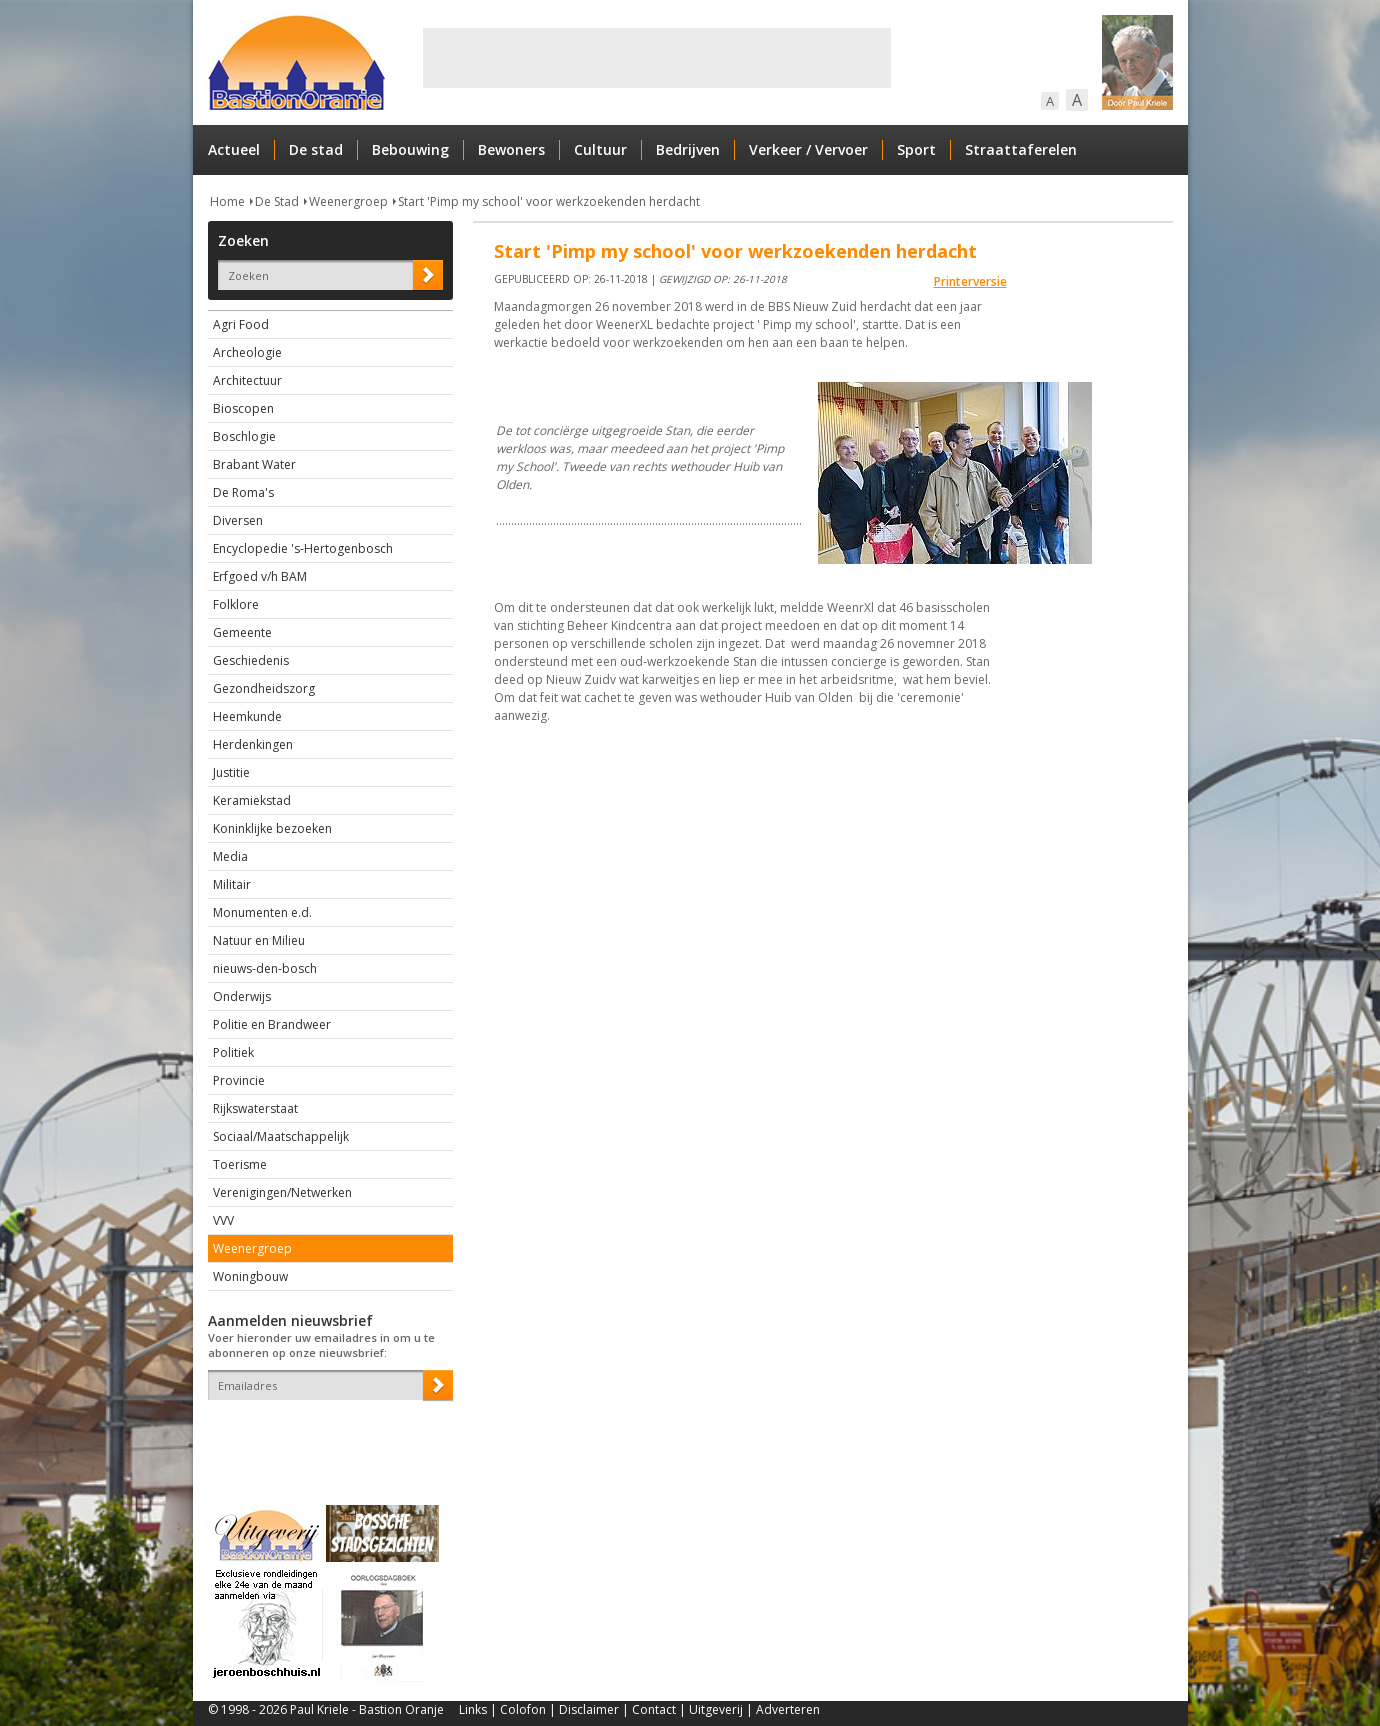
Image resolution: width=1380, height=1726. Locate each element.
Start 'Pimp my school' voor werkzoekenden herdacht (549, 201)
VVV (223, 1220)
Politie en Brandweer (272, 1024)
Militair (232, 884)
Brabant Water (254, 464)
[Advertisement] (657, 58)
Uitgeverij (716, 1709)
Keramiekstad (252, 800)
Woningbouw (250, 1276)
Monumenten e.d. (262, 912)
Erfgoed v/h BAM (260, 576)
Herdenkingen (253, 744)
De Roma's (243, 492)
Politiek (233, 1052)
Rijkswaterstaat (255, 1108)
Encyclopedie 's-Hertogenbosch (303, 548)
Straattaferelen (1021, 149)
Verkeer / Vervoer (808, 149)
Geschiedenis (251, 660)
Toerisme (240, 1164)
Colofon (523, 1709)
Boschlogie (244, 436)
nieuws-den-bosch (265, 968)
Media (230, 856)
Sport (916, 149)
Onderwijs (242, 996)
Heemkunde (247, 716)
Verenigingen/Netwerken (282, 1192)
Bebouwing (410, 149)
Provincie (239, 1080)
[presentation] (325, 1435)
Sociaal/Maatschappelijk (281, 1136)
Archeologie (247, 352)
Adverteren (788, 1709)
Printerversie (970, 281)
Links (473, 1709)
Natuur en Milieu (259, 940)
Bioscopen (243, 408)
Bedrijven (688, 149)
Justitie (231, 772)
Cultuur (600, 149)
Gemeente (242, 632)
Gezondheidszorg (264, 688)
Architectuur (247, 380)
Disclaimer (589, 1709)
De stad (316, 149)
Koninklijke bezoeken (272, 828)
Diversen (238, 520)
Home (227, 201)
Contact (654, 1709)
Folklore (236, 604)
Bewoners (511, 149)
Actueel (234, 149)
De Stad (277, 201)
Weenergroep (348, 201)
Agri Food (241, 324)
